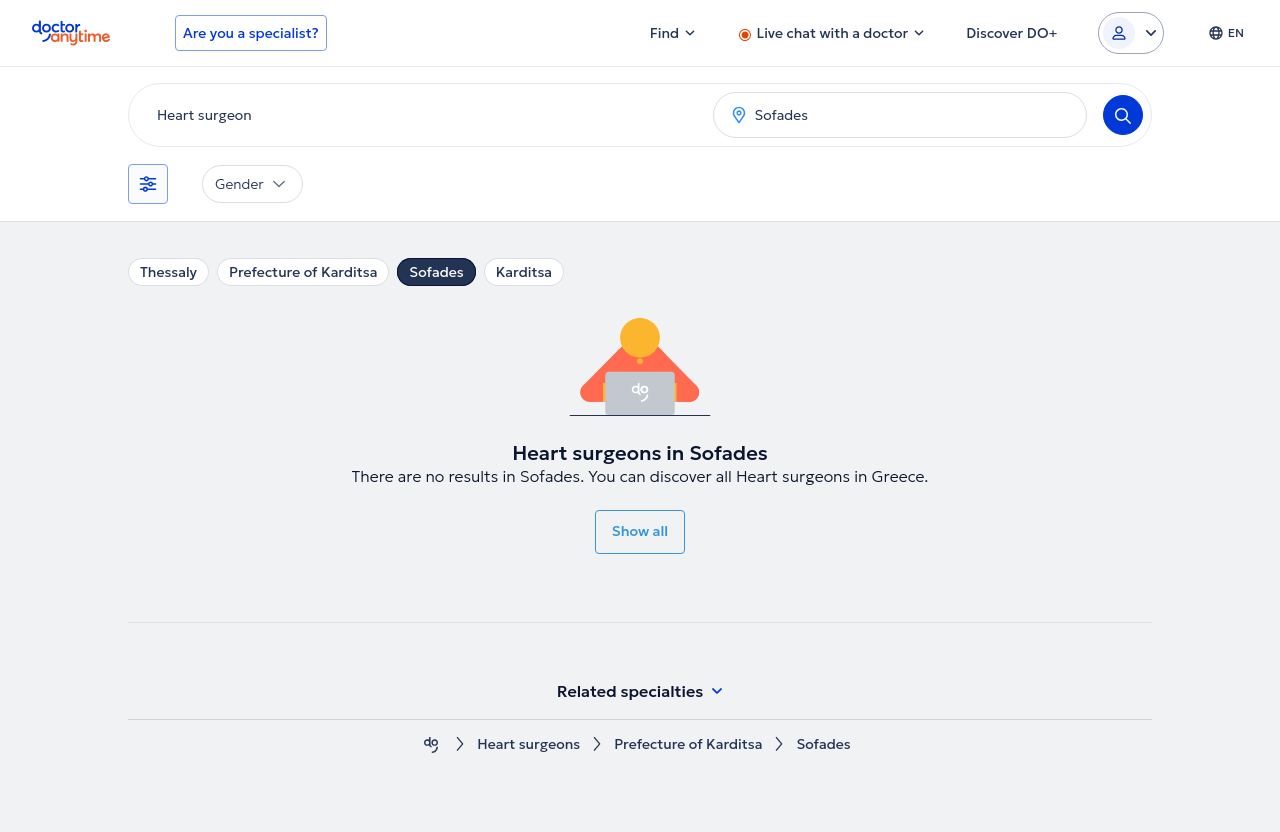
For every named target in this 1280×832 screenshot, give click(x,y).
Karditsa (524, 272)
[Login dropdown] (1131, 33)
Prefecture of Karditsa (303, 272)
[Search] (1123, 115)
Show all (640, 531)
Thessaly (168, 272)
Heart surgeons (528, 744)
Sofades (436, 272)
